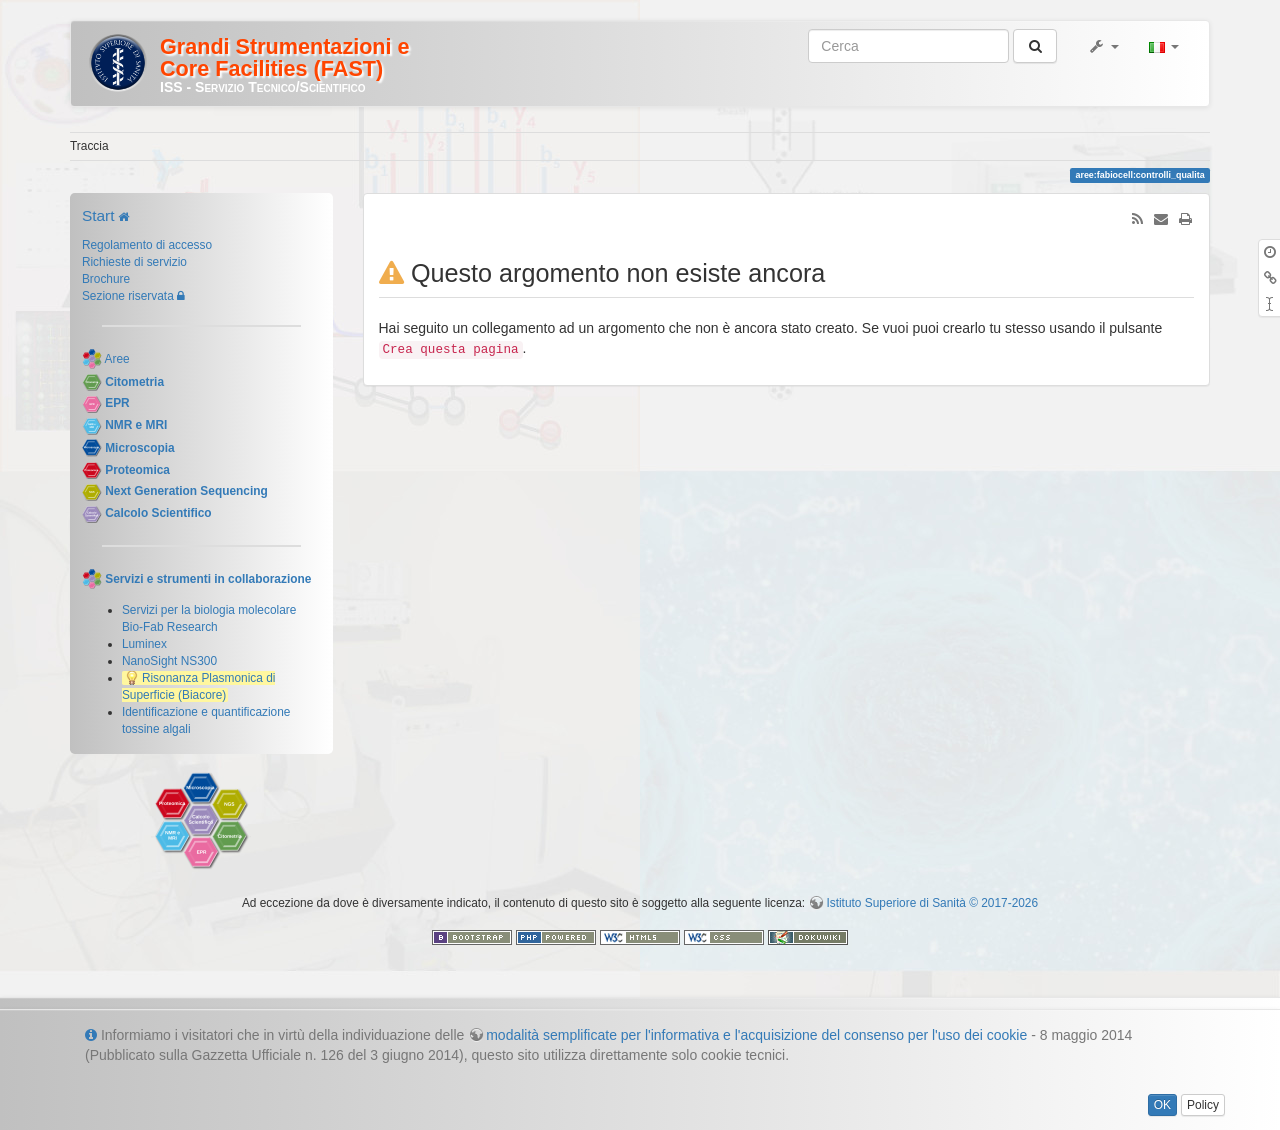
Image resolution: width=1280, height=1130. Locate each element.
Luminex (144, 644)
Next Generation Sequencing (186, 492)
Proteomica (137, 470)
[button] (1103, 46)
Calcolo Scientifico (158, 513)
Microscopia (139, 448)
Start (98, 215)
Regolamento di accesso (147, 245)
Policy (1203, 1105)
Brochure (106, 279)
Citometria (134, 382)
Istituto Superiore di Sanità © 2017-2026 (932, 903)
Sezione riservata (128, 296)
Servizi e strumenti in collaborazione (208, 579)
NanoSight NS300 (169, 661)
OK (1162, 1105)
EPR (117, 404)
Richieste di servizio (134, 262)
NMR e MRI (136, 425)
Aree (117, 359)
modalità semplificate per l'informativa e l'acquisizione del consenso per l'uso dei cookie (756, 1035)
